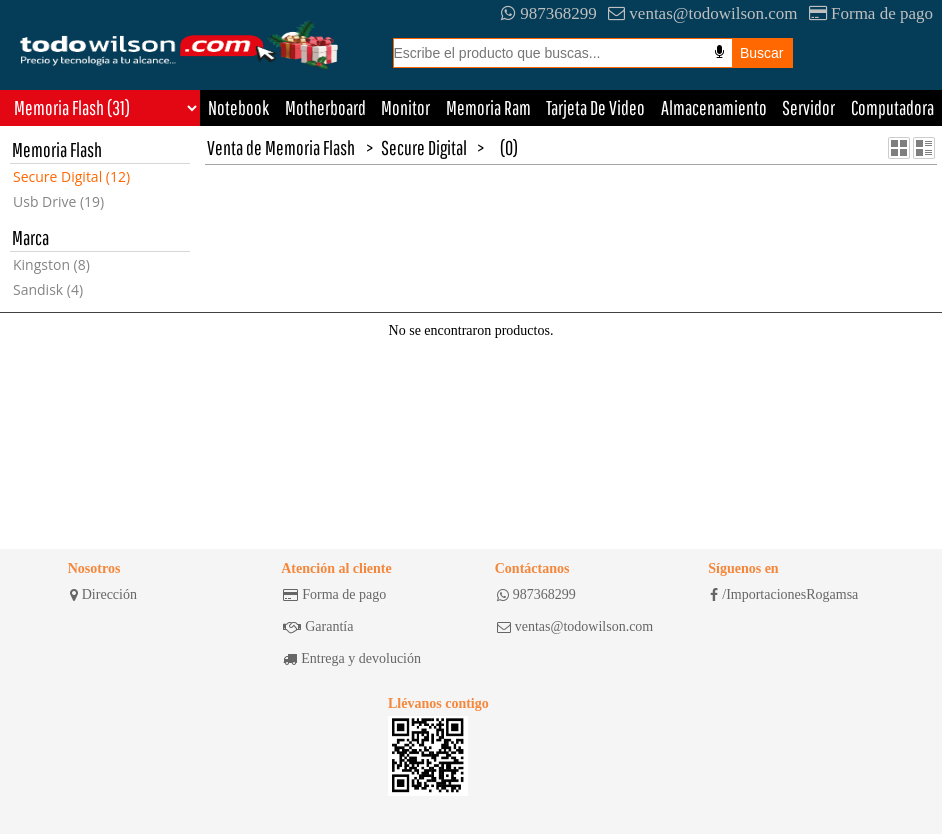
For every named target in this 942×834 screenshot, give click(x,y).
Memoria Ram (488, 107)
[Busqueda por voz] (719, 52)
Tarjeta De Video (595, 107)
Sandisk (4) (48, 289)
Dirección (103, 595)
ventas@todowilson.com (702, 13)
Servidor (808, 107)
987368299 (549, 13)
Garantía (318, 627)
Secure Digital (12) (71, 176)
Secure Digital (424, 147)
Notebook (238, 107)
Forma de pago (871, 13)
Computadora (892, 107)
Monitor (405, 107)
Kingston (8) (51, 264)
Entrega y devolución (352, 659)
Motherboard (325, 107)
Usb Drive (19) (58, 201)
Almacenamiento (714, 107)
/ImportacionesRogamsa (784, 595)
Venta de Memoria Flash (281, 147)
